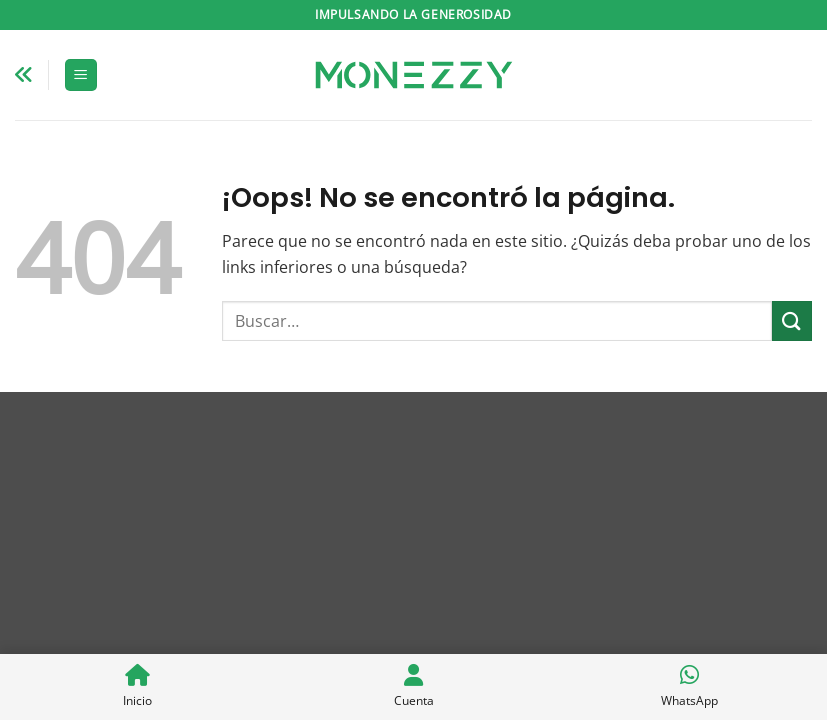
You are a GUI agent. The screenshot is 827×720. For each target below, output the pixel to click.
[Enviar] (792, 320)
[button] (81, 75)
